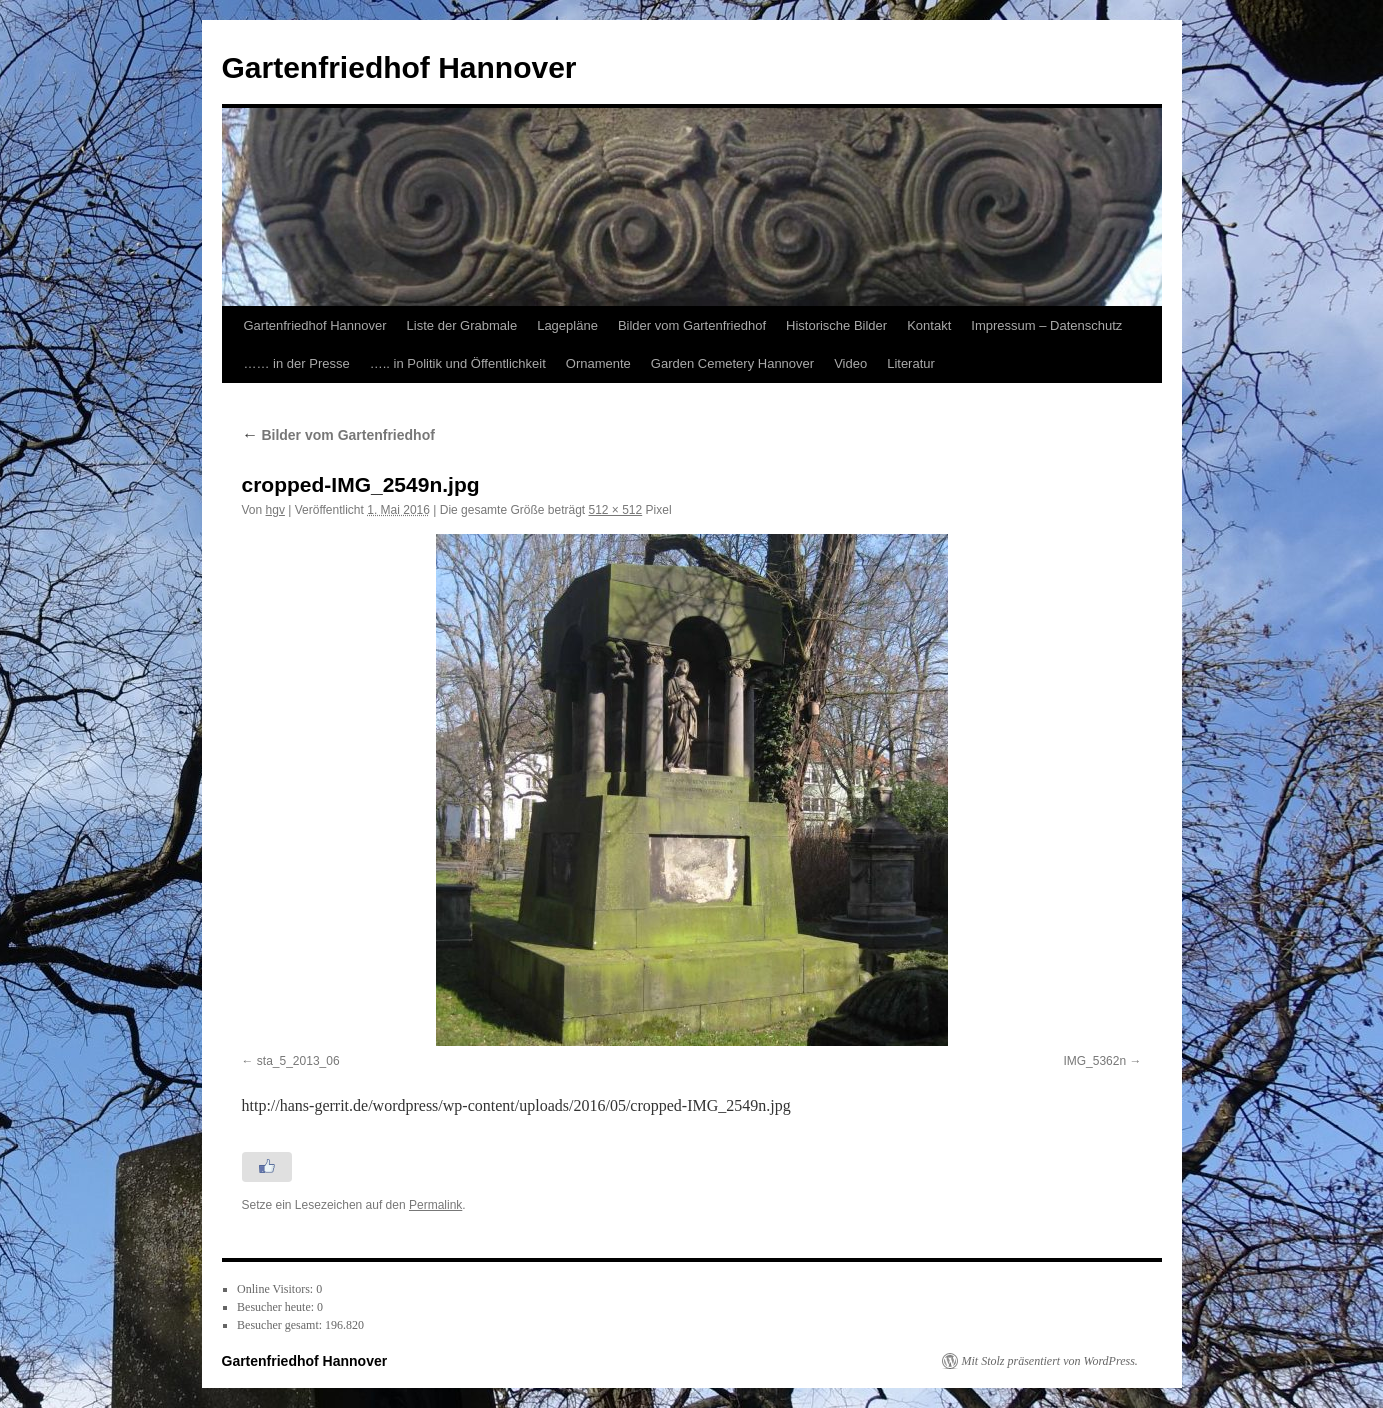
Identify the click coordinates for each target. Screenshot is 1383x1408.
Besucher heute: (277, 1307)
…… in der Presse (297, 363)
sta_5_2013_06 (298, 1061)
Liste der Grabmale (462, 325)
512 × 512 (616, 510)
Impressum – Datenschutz (1046, 325)
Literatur (911, 363)
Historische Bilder (836, 325)
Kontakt (929, 325)
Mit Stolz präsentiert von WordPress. (1050, 1361)
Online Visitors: (276, 1289)
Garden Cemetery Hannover (732, 363)
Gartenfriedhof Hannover (399, 67)
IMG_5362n (1094, 1061)
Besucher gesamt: (281, 1325)
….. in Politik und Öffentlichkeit (458, 363)
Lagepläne (567, 325)
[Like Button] (267, 1167)
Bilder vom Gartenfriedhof (692, 325)
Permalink (435, 1205)
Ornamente (598, 363)
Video (850, 363)
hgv (275, 510)
